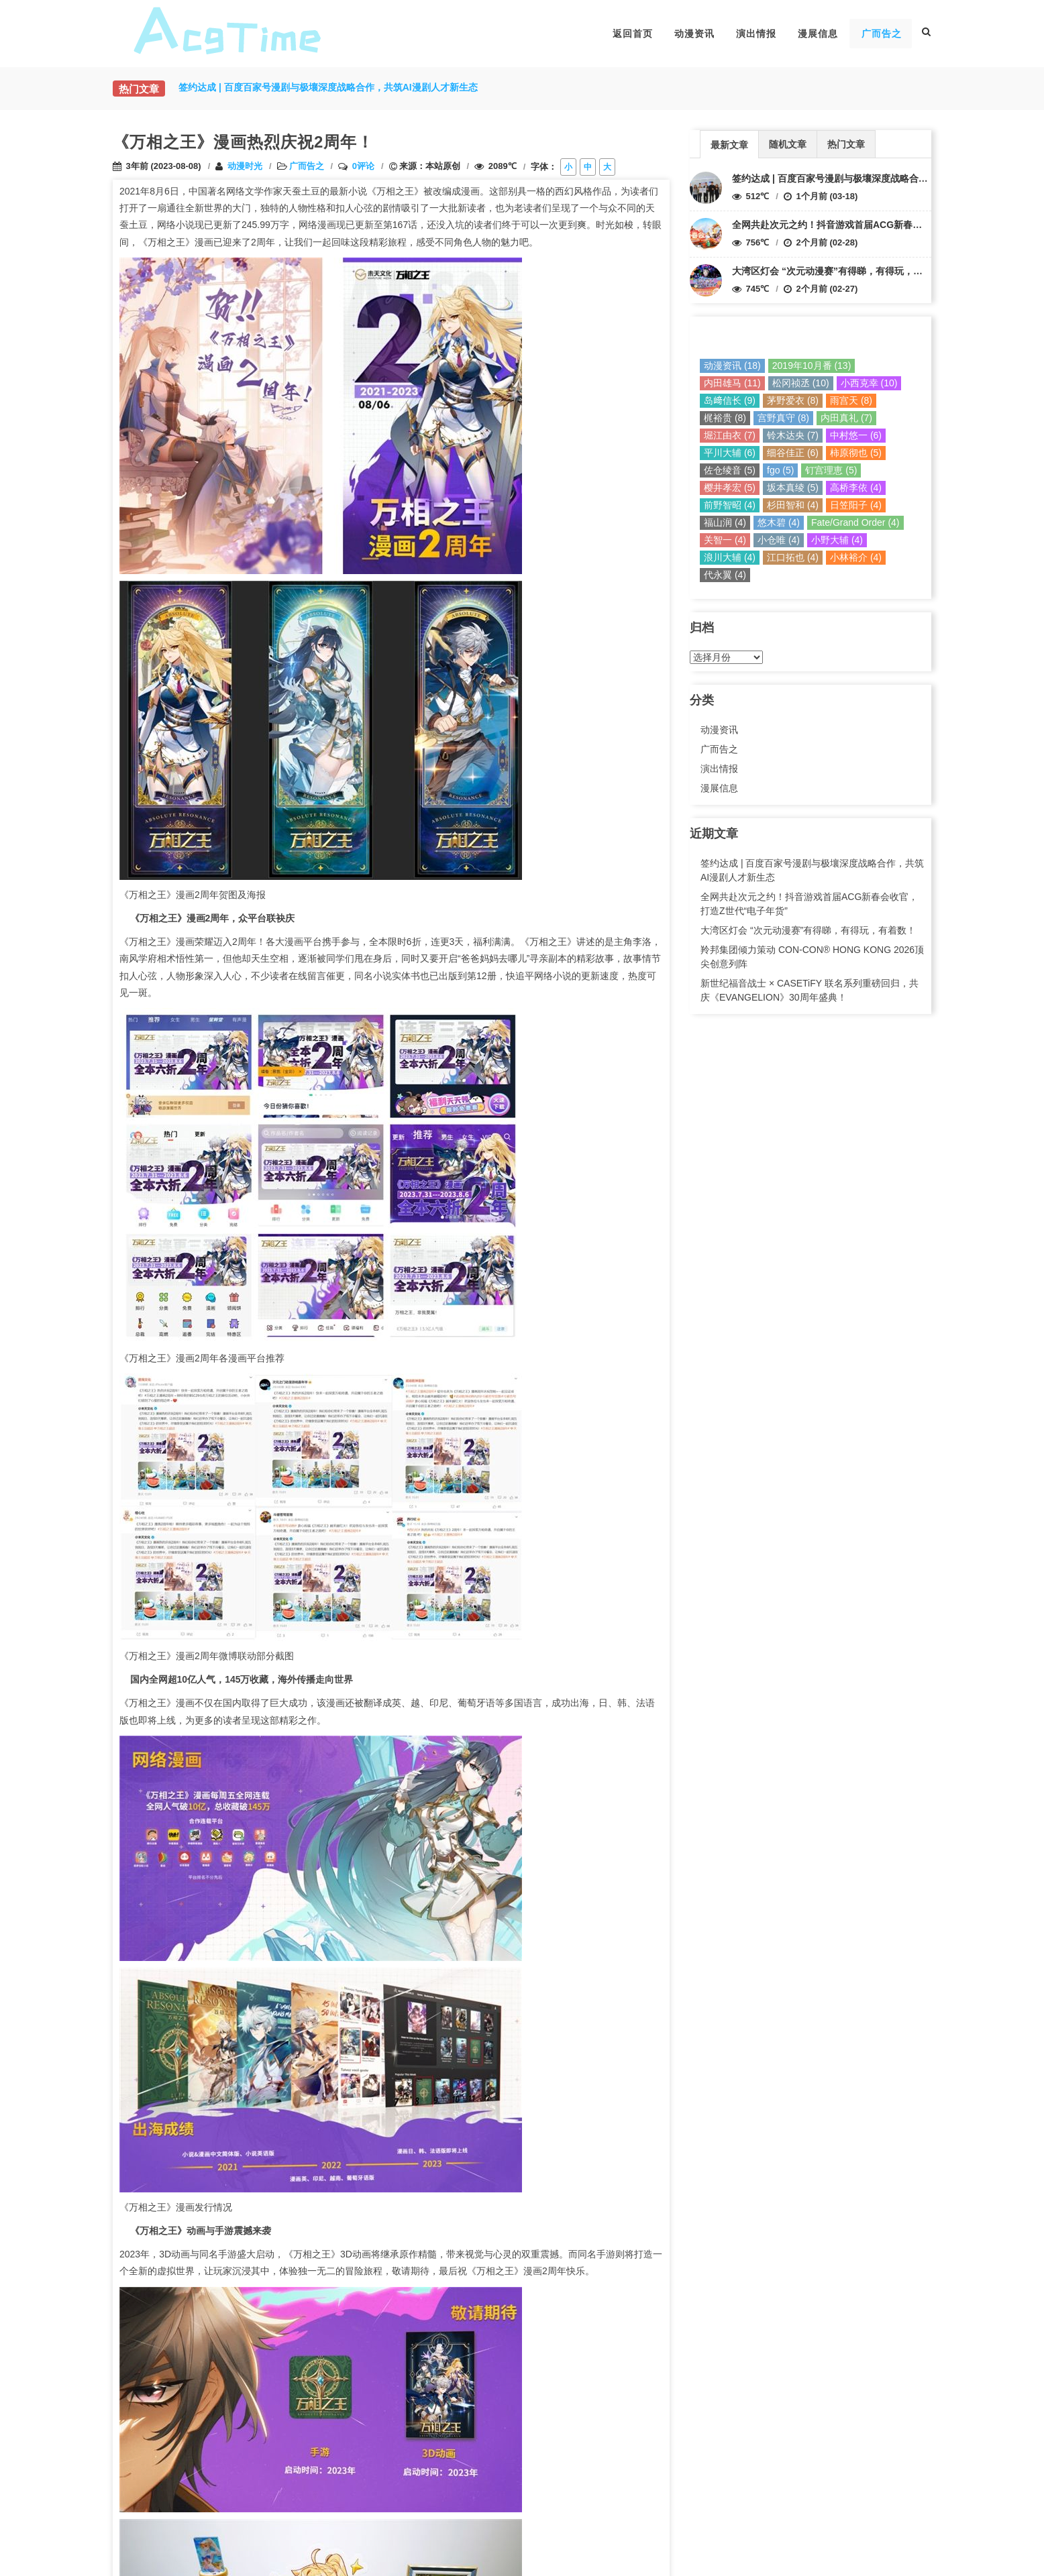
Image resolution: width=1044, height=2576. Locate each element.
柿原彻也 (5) (856, 452)
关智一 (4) (725, 540)
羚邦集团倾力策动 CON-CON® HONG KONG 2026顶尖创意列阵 (812, 956)
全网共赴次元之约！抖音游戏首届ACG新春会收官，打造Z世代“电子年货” (886, 224)
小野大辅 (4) (837, 540)
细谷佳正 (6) (793, 452)
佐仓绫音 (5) (729, 470)
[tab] (729, 144)
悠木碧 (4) (779, 522)
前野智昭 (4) (729, 505)
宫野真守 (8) (783, 417)
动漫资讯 (694, 33)
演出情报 (756, 33)
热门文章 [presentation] (846, 144)
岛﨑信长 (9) (729, 400)
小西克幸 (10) (869, 383)
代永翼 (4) (725, 574)
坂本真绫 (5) (793, 487)
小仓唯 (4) (779, 540)
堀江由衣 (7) (729, 435)
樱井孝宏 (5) (729, 487)
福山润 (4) (725, 522)
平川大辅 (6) (729, 452)
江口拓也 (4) (793, 557)
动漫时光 (244, 166)
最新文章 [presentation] (729, 144)
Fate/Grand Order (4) (855, 522)
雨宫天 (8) (851, 400)
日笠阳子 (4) (856, 505)
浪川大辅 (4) (729, 557)
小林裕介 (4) (856, 557)
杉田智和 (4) (793, 505)
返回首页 (633, 33)
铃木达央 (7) (793, 435)
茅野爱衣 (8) (793, 400)
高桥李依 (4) (856, 487)
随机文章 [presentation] (787, 144)
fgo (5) (780, 470)
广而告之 (882, 33)
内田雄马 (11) (732, 383)
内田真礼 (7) (846, 417)
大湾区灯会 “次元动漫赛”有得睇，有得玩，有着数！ (841, 271)
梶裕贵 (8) (725, 417)
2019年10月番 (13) (811, 365)
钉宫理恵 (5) (831, 470)
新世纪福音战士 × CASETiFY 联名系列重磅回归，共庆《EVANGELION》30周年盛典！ (809, 990)
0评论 (363, 166)
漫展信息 (818, 33)
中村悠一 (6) (856, 435)
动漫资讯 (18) (732, 365)
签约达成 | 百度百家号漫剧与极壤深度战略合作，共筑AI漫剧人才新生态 (881, 178)
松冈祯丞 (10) (800, 383)
